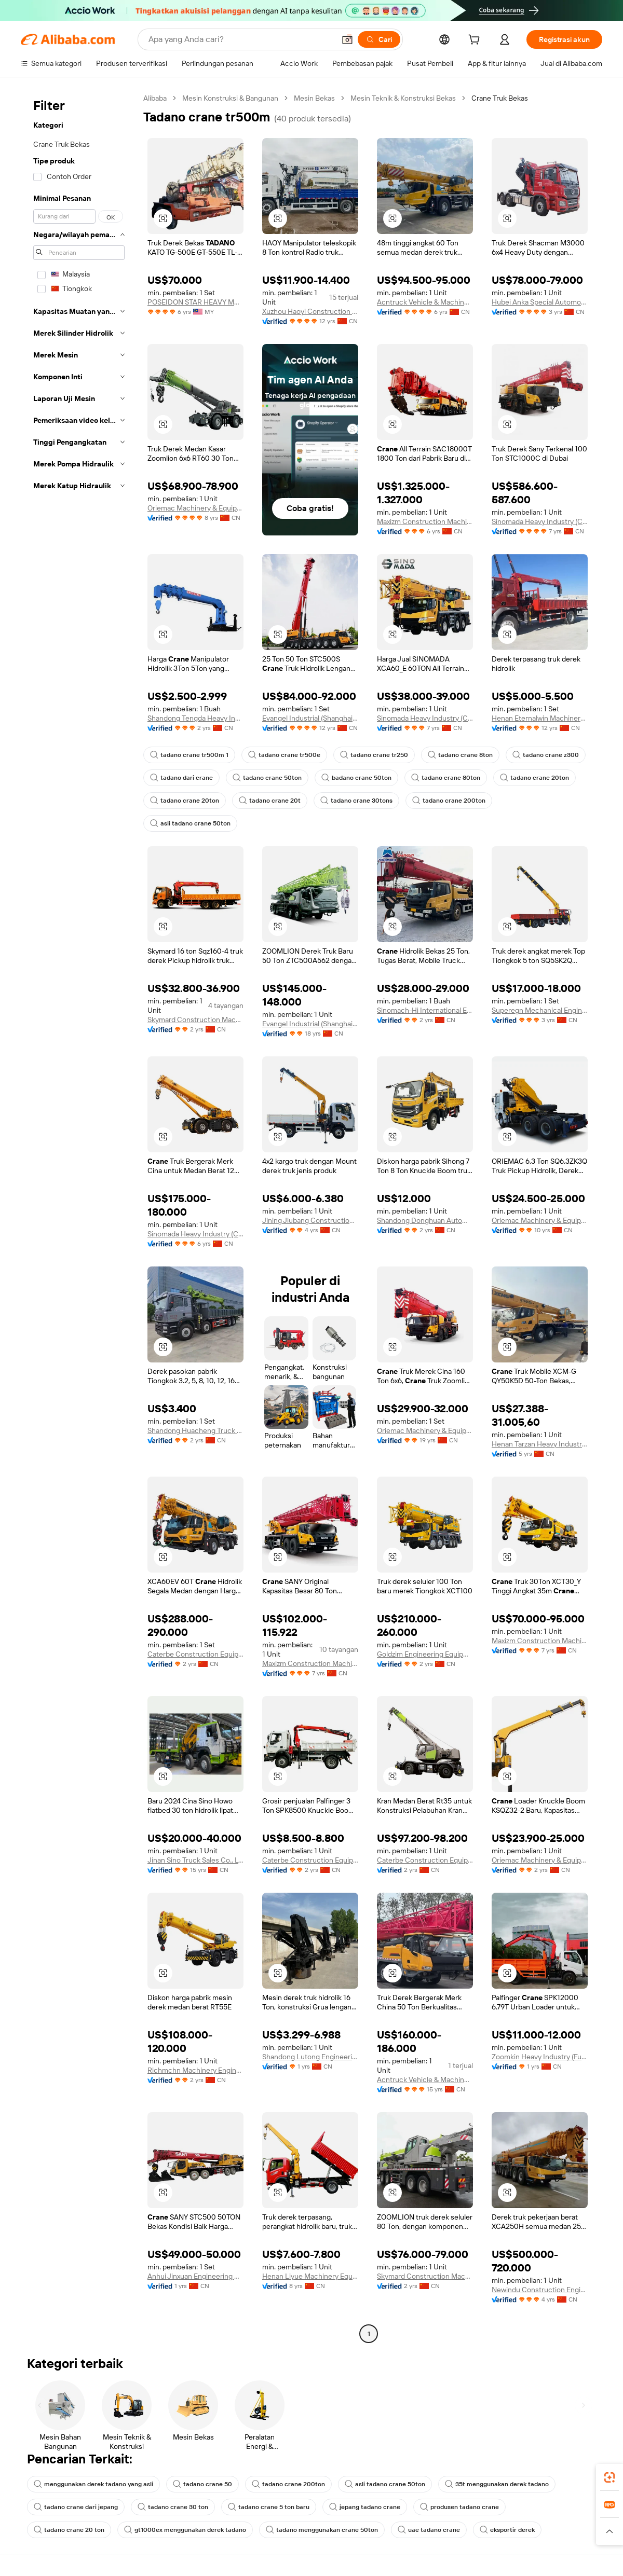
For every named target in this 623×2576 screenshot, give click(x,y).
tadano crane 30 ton (173, 2507)
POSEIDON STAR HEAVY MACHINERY (195, 302)
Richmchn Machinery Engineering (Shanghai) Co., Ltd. (195, 2070)
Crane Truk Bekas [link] (499, 98)
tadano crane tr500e (284, 755)
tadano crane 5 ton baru (268, 2507)
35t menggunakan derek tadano (497, 2484)
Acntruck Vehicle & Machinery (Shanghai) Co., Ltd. (425, 302)
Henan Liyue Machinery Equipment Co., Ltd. (310, 2276)
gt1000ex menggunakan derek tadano (185, 2530)
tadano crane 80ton (445, 778)
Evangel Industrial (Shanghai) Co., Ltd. (310, 718)
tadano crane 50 (202, 2484)
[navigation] (79, 1217)
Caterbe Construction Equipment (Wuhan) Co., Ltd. (195, 1654)
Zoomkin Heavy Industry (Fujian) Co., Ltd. (540, 2056)
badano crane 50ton (356, 778)
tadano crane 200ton (448, 800)
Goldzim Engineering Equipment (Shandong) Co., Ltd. (425, 1654)
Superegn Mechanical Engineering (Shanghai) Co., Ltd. (540, 1010)
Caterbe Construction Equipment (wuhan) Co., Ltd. (425, 1860)
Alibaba (155, 98)
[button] (347, 39)
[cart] (476, 41)
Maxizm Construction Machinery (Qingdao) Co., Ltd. (425, 521)
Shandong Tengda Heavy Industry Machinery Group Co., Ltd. (195, 718)
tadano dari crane (181, 778)
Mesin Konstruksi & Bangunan (230, 98)
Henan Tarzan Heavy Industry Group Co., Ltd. (540, 1444)
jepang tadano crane (364, 2507)
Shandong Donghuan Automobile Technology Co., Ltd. (425, 1220)
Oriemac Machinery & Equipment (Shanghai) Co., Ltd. (195, 508)
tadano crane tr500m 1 (189, 755)
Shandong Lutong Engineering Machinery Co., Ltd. (310, 2056)
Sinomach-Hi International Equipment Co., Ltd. (425, 1010)
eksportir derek (507, 2530)
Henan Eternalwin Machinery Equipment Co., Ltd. (540, 718)
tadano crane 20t (270, 800)
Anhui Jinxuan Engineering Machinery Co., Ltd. (195, 2276)
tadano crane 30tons (356, 800)
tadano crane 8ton (460, 755)
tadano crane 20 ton (69, 2530)
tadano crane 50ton (267, 778)
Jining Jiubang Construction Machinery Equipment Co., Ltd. (310, 1220)
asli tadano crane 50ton (190, 823)
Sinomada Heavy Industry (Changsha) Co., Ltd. (540, 521)
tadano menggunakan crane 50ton (322, 2530)
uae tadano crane (429, 2530)
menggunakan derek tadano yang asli (93, 2484)
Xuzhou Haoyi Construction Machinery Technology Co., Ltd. (310, 311)
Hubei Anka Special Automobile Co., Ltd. (540, 302)
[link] (609, 2477)
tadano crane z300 (545, 755)
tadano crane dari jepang (76, 2507)
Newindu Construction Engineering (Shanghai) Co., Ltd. (540, 2289)
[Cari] (379, 39)
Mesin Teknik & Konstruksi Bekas (403, 98)
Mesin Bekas (314, 98)
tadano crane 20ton (534, 778)
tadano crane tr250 (374, 755)
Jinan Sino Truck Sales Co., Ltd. (195, 1860)
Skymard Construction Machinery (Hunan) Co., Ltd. (195, 1019)
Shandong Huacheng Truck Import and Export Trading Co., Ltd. (195, 1430)
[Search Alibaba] (240, 39)
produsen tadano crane (459, 2507)
